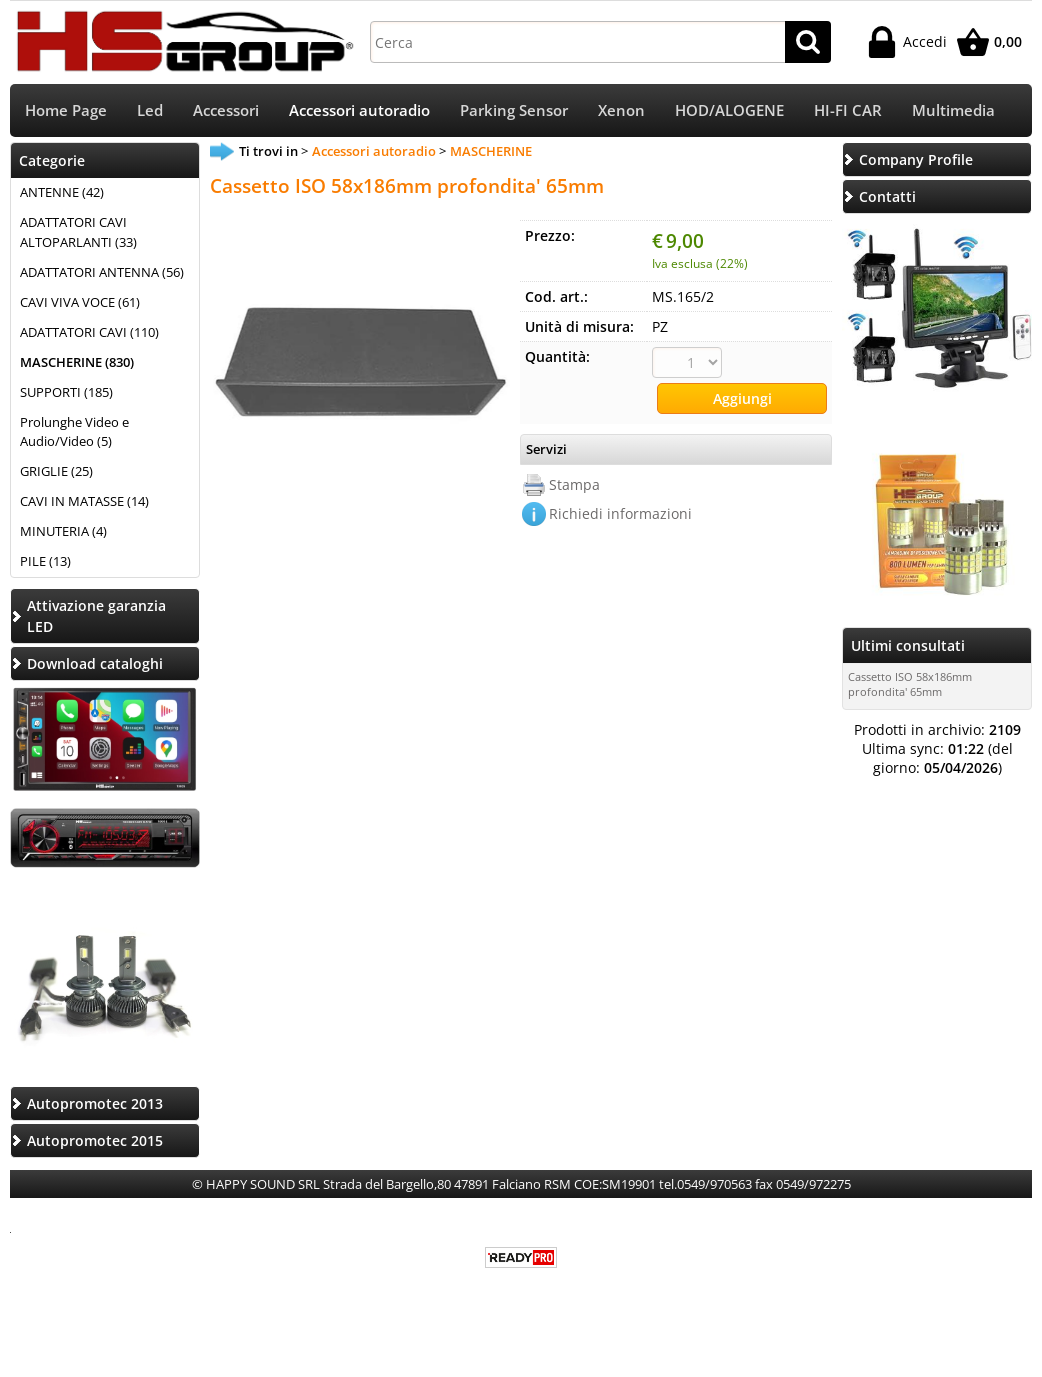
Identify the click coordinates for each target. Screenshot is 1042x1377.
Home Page (66, 110)
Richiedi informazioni (620, 513)
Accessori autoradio (359, 110)
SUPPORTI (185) (66, 392)
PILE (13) (45, 561)
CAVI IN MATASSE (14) (84, 501)
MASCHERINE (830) (77, 362)
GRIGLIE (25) (56, 471)
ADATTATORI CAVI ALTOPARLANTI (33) (78, 232)
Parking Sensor (514, 110)
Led (150, 110)
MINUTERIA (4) (63, 531)
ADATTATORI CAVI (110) (89, 332)
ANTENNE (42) (62, 192)
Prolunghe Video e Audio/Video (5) (74, 432)
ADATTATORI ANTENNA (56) (102, 272)
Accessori (226, 110)
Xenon (621, 110)
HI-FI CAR (848, 110)
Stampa (574, 484)
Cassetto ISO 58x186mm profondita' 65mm (910, 684)
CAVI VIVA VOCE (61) (80, 302)
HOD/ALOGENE (729, 110)
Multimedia (953, 110)
